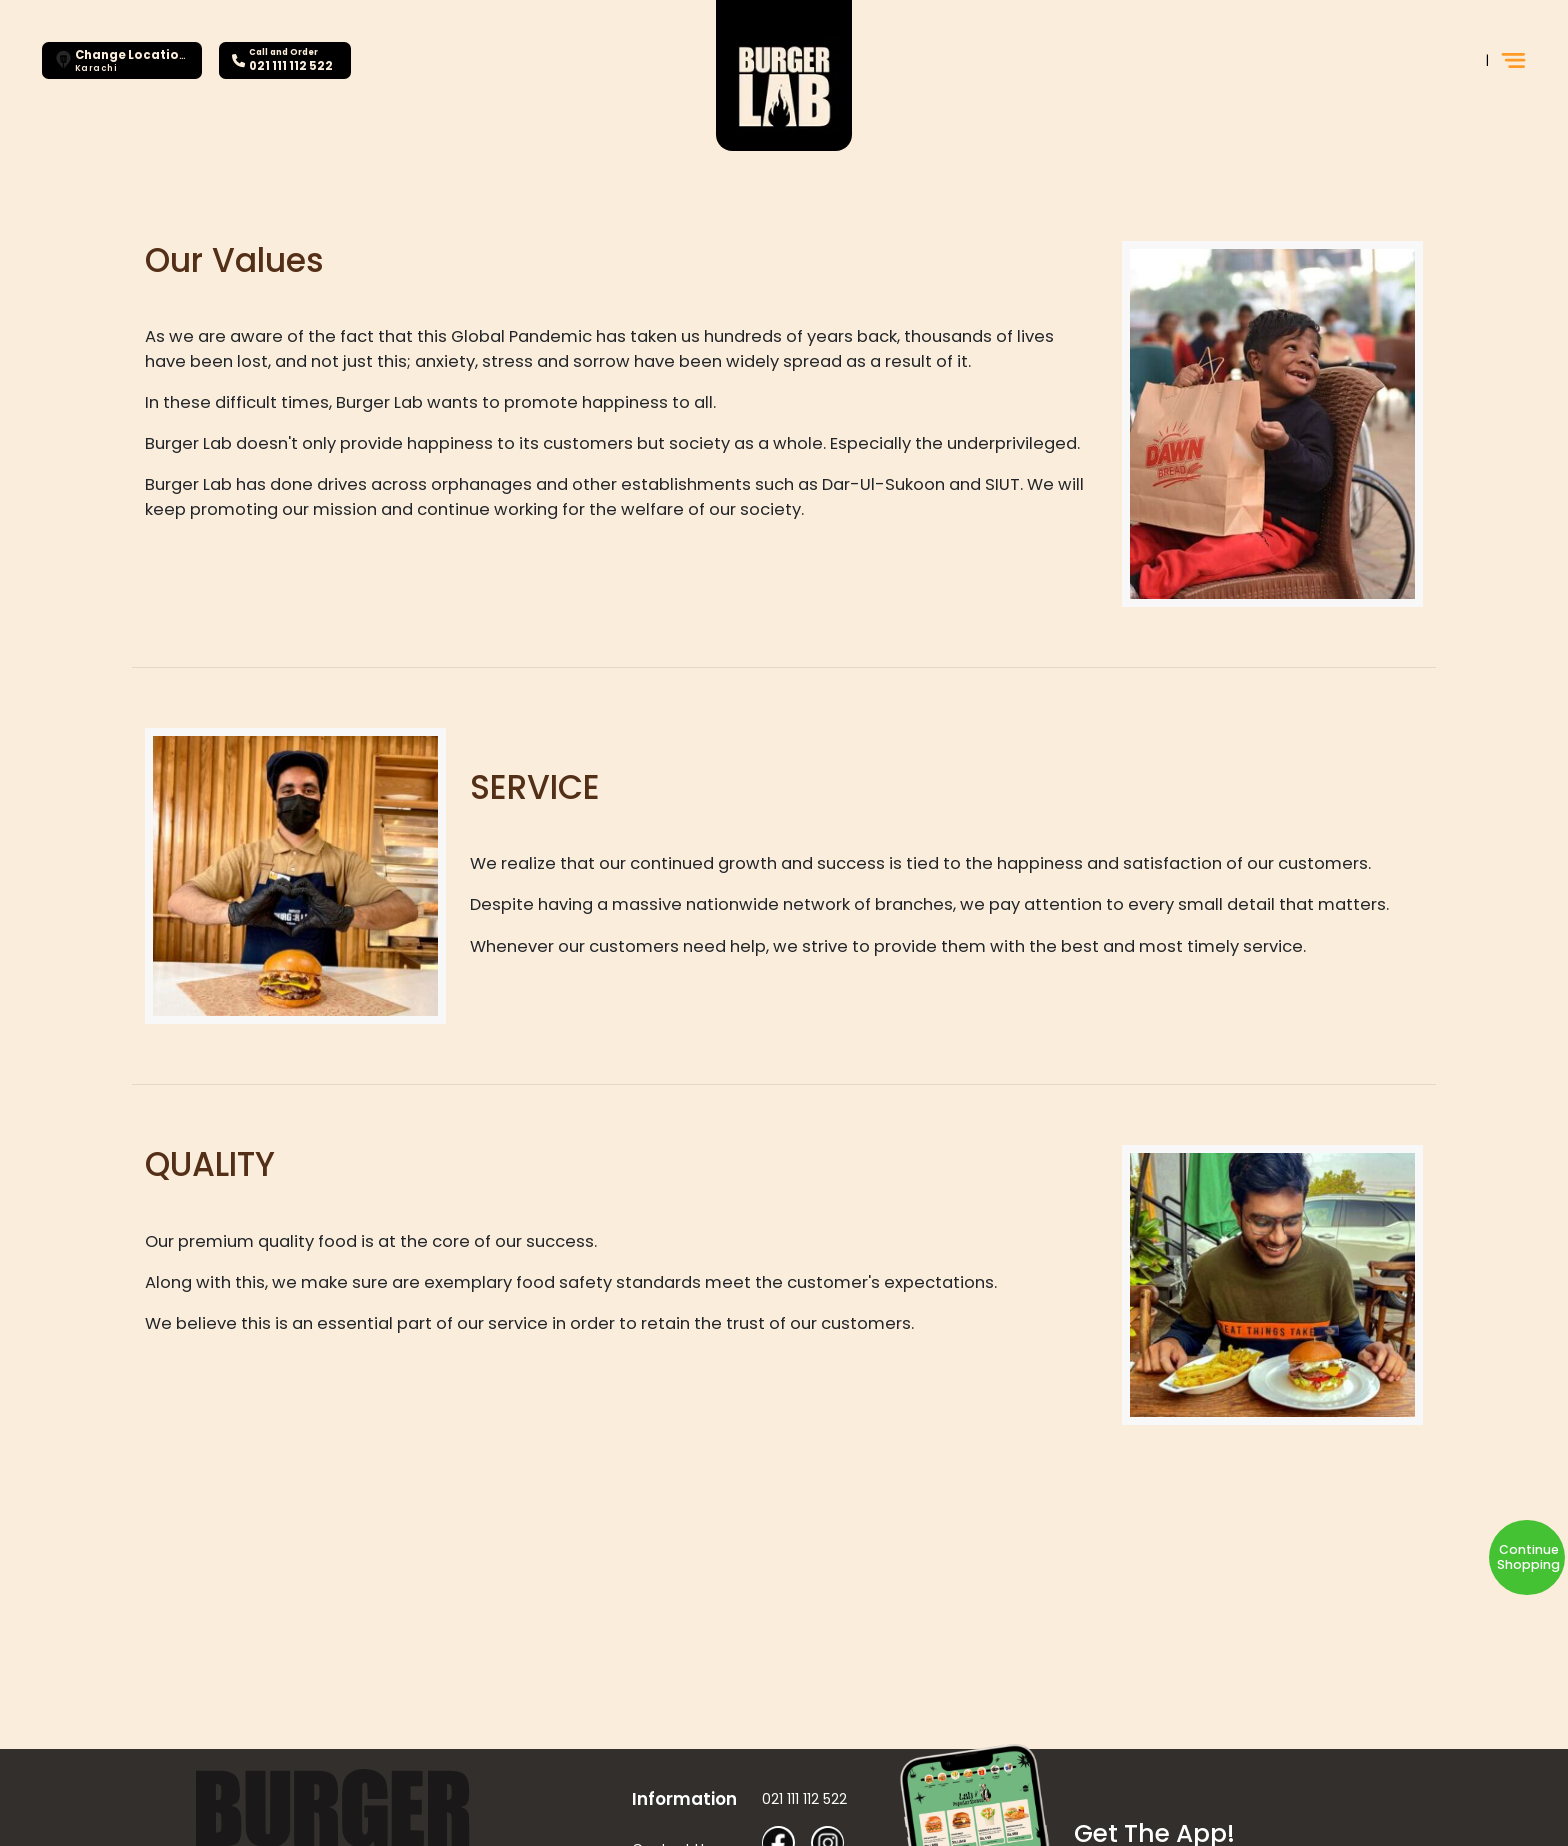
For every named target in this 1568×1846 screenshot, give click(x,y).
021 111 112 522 (804, 1799)
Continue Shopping (1528, 1557)
